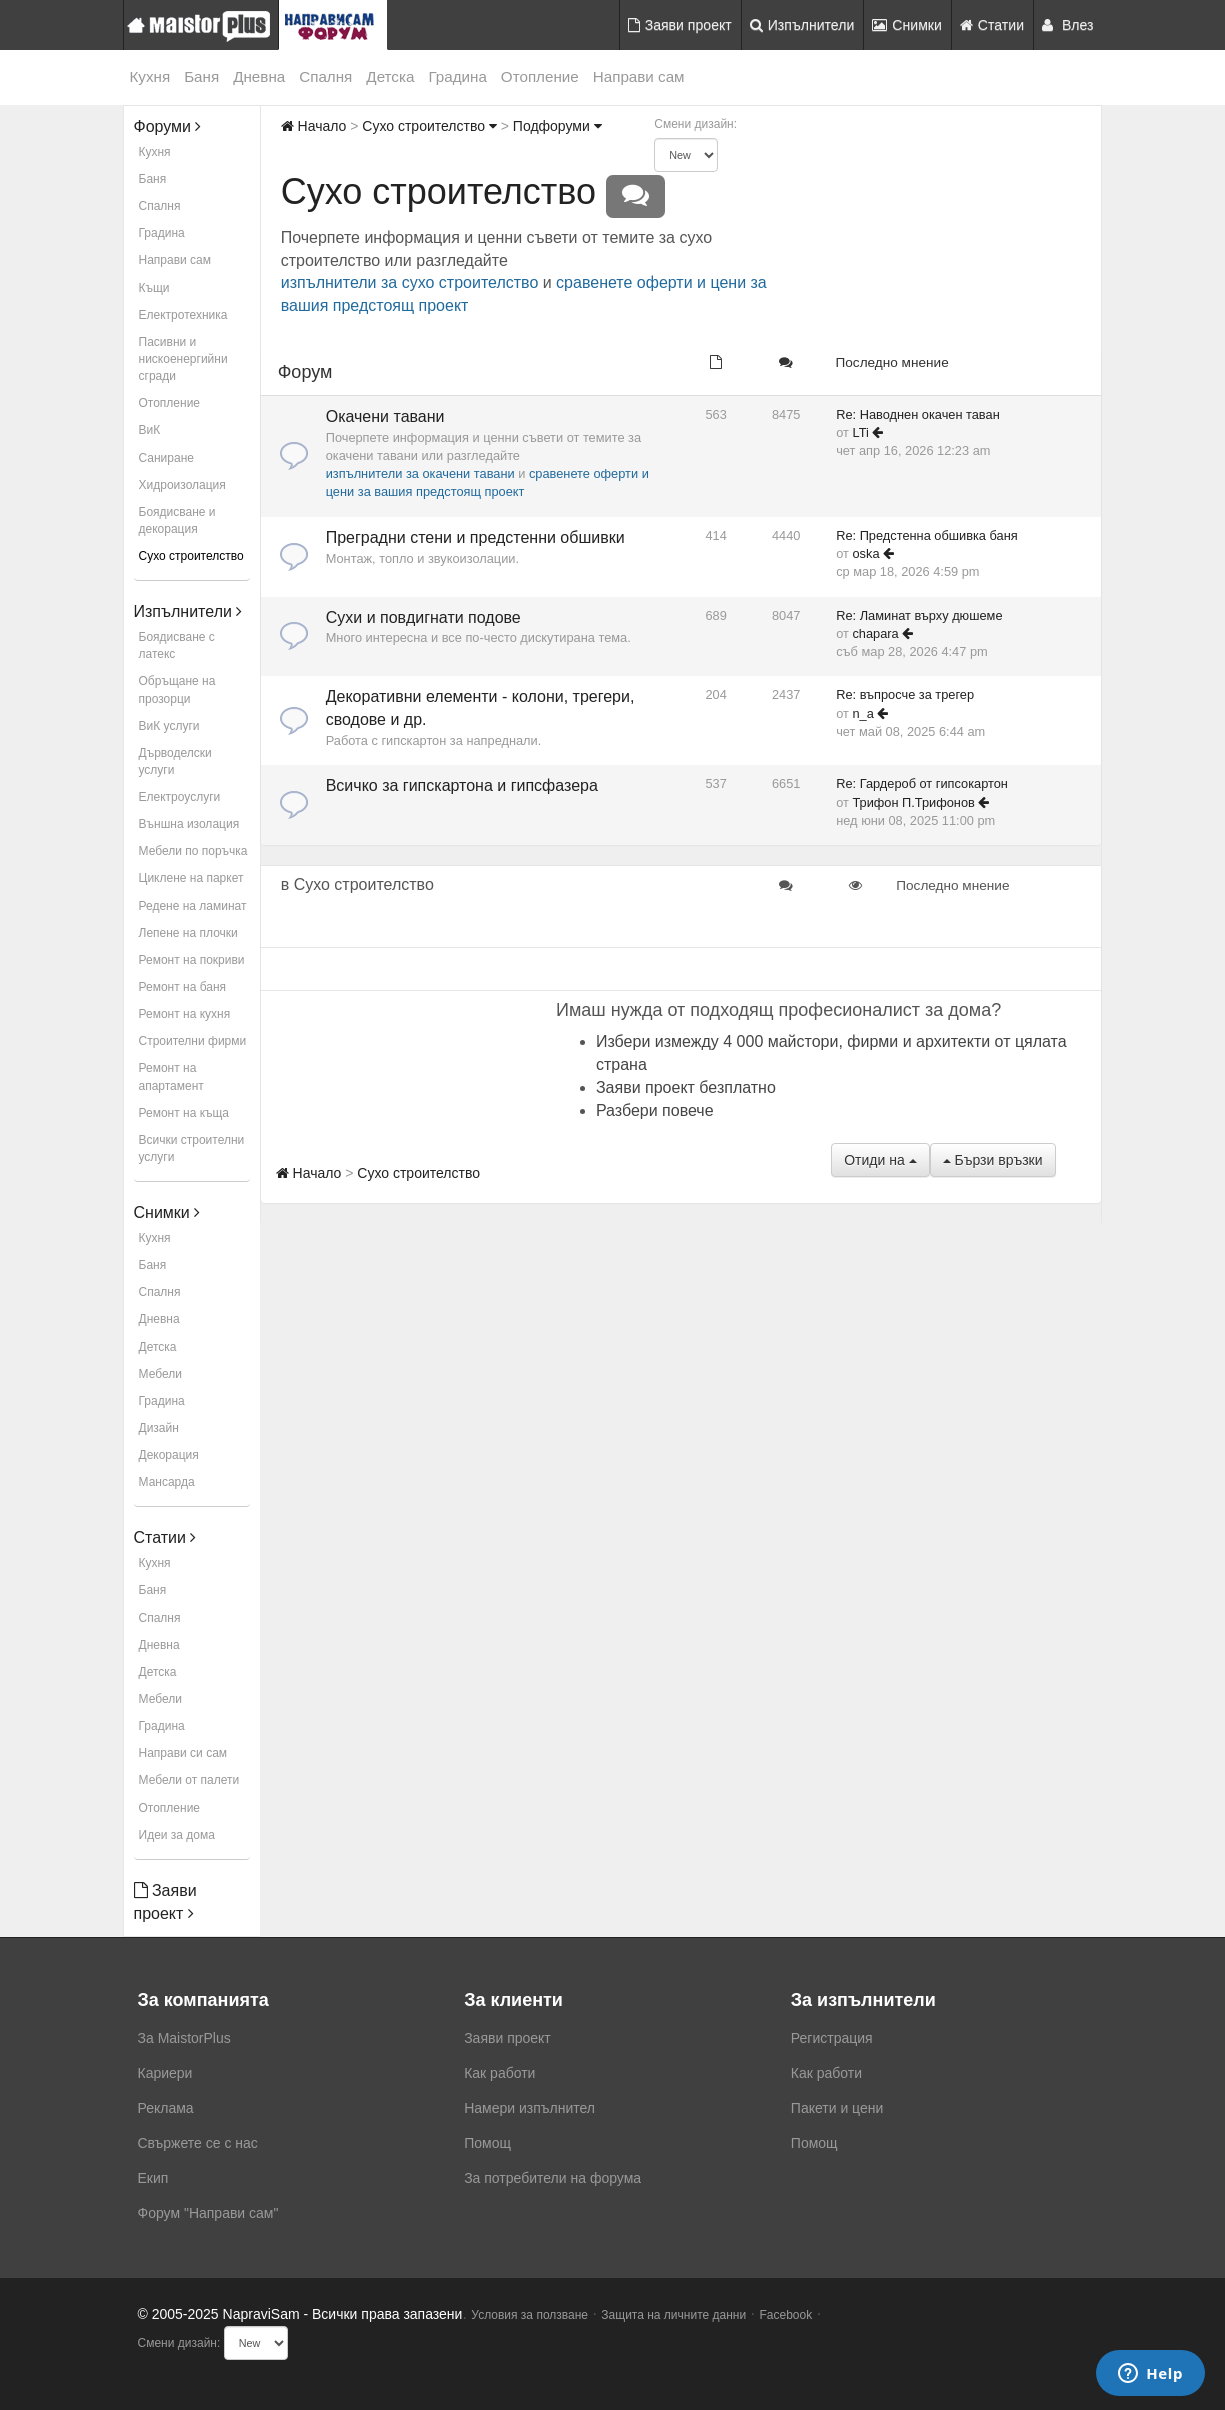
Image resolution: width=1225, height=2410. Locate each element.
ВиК (150, 430)
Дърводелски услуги (175, 761)
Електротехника (183, 315)
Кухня (150, 76)
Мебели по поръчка (193, 851)
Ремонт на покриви (192, 960)
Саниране (166, 458)
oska (865, 553)
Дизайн (159, 1428)
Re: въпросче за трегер (905, 694)
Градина (457, 76)
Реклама (166, 2108)
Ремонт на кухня (185, 1014)
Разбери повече (655, 1110)
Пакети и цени (837, 2108)
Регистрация (832, 2038)
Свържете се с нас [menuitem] (198, 2143)
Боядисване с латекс (177, 645)
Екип (153, 2178)
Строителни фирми (193, 1041)
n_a (862, 713)
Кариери (165, 2073)
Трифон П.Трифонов (913, 802)
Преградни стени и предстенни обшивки (475, 537)
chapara (875, 633)
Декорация (169, 1455)
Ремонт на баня (183, 987)
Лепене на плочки (188, 933)
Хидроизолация (182, 485)
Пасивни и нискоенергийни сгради (183, 359)
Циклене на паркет (191, 878)
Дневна (259, 76)
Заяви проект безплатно (686, 1087)
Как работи (499, 2073)
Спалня (325, 76)
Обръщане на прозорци (177, 689)
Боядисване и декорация (177, 520)
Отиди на (880, 1160)
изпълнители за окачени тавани (420, 473)
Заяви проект (680, 25)
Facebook (786, 2315)
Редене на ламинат (193, 906)
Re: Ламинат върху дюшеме (919, 615)
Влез (1068, 25)
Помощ (487, 2143)
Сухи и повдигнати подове (423, 617)
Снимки (907, 25)
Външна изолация (189, 824)
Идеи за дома (177, 1835)
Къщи (154, 288)
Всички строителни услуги (192, 1148)
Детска (390, 76)
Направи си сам (183, 1753)
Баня (201, 76)
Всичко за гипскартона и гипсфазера (462, 785)
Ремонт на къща (184, 1113)
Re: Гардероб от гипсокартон (922, 783)
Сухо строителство (191, 556)
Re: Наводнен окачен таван (918, 414)
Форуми (168, 126)
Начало (314, 126)
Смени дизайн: (695, 124)
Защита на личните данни (673, 2315)
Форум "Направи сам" (208, 2213)
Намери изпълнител (529, 2108)
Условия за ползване (529, 2315)
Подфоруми (557, 126)
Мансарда (167, 1482)
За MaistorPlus (184, 2038)
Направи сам (639, 76)
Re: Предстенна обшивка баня (927, 535)
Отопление (540, 76)
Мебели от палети (189, 1780)
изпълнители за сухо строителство (410, 282)
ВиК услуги (169, 726)
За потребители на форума (552, 2178)
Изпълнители (802, 25)
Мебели (160, 1374)
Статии (992, 25)
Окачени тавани (385, 416)
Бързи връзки (993, 1160)
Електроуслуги (180, 797)
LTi (860, 432)
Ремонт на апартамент (171, 1076)
